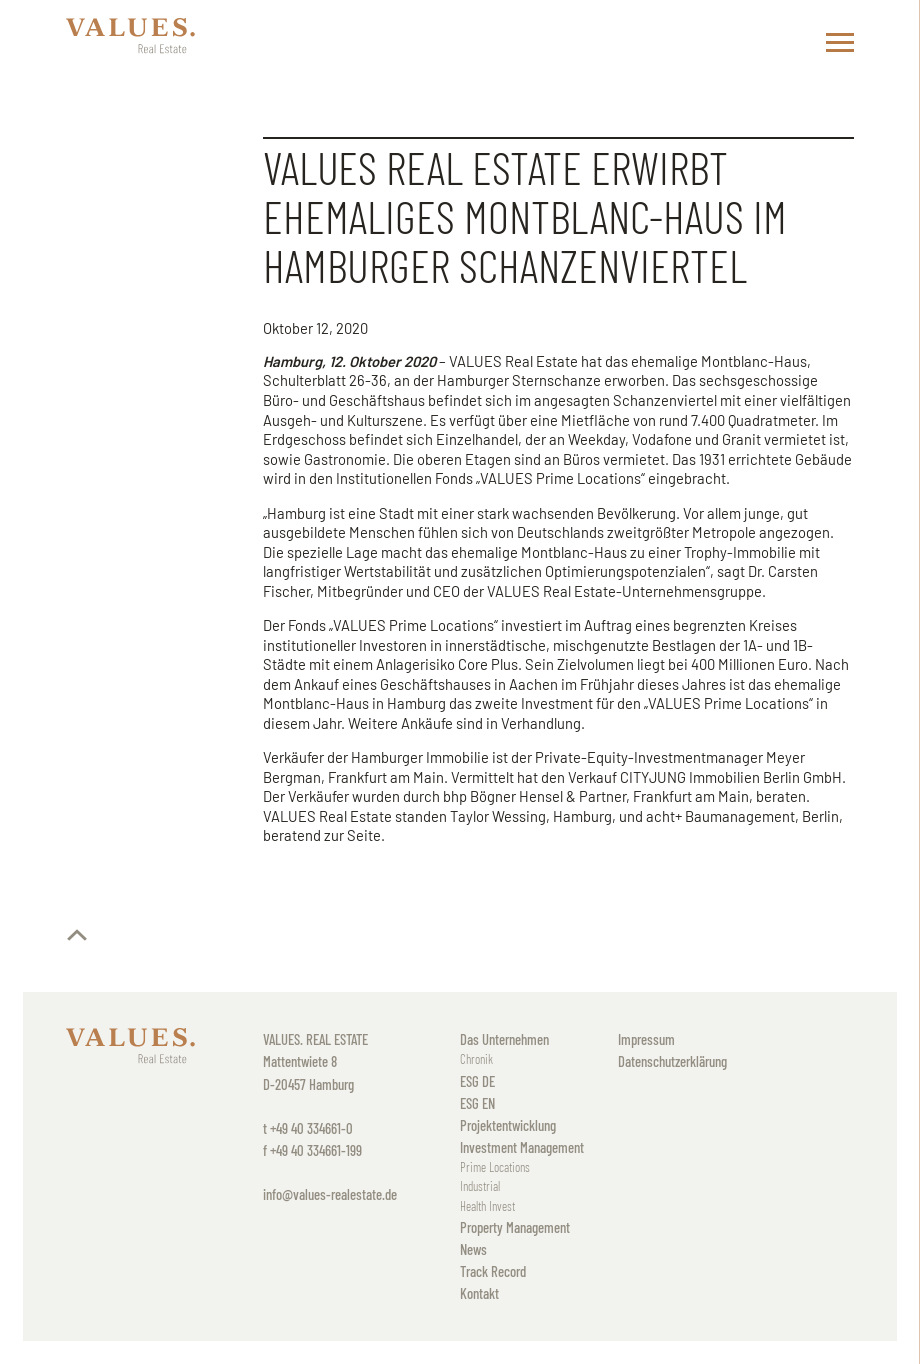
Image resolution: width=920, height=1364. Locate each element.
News (473, 1249)
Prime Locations (495, 1167)
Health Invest (487, 1206)
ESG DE (477, 1081)
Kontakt (479, 1293)
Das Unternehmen (504, 1039)
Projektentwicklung (508, 1125)
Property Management (515, 1227)
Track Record (493, 1271)
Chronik (476, 1059)
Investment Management (522, 1147)
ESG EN (477, 1103)
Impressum (646, 1039)
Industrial (480, 1186)
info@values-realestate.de (330, 1194)
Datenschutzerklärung (672, 1061)
